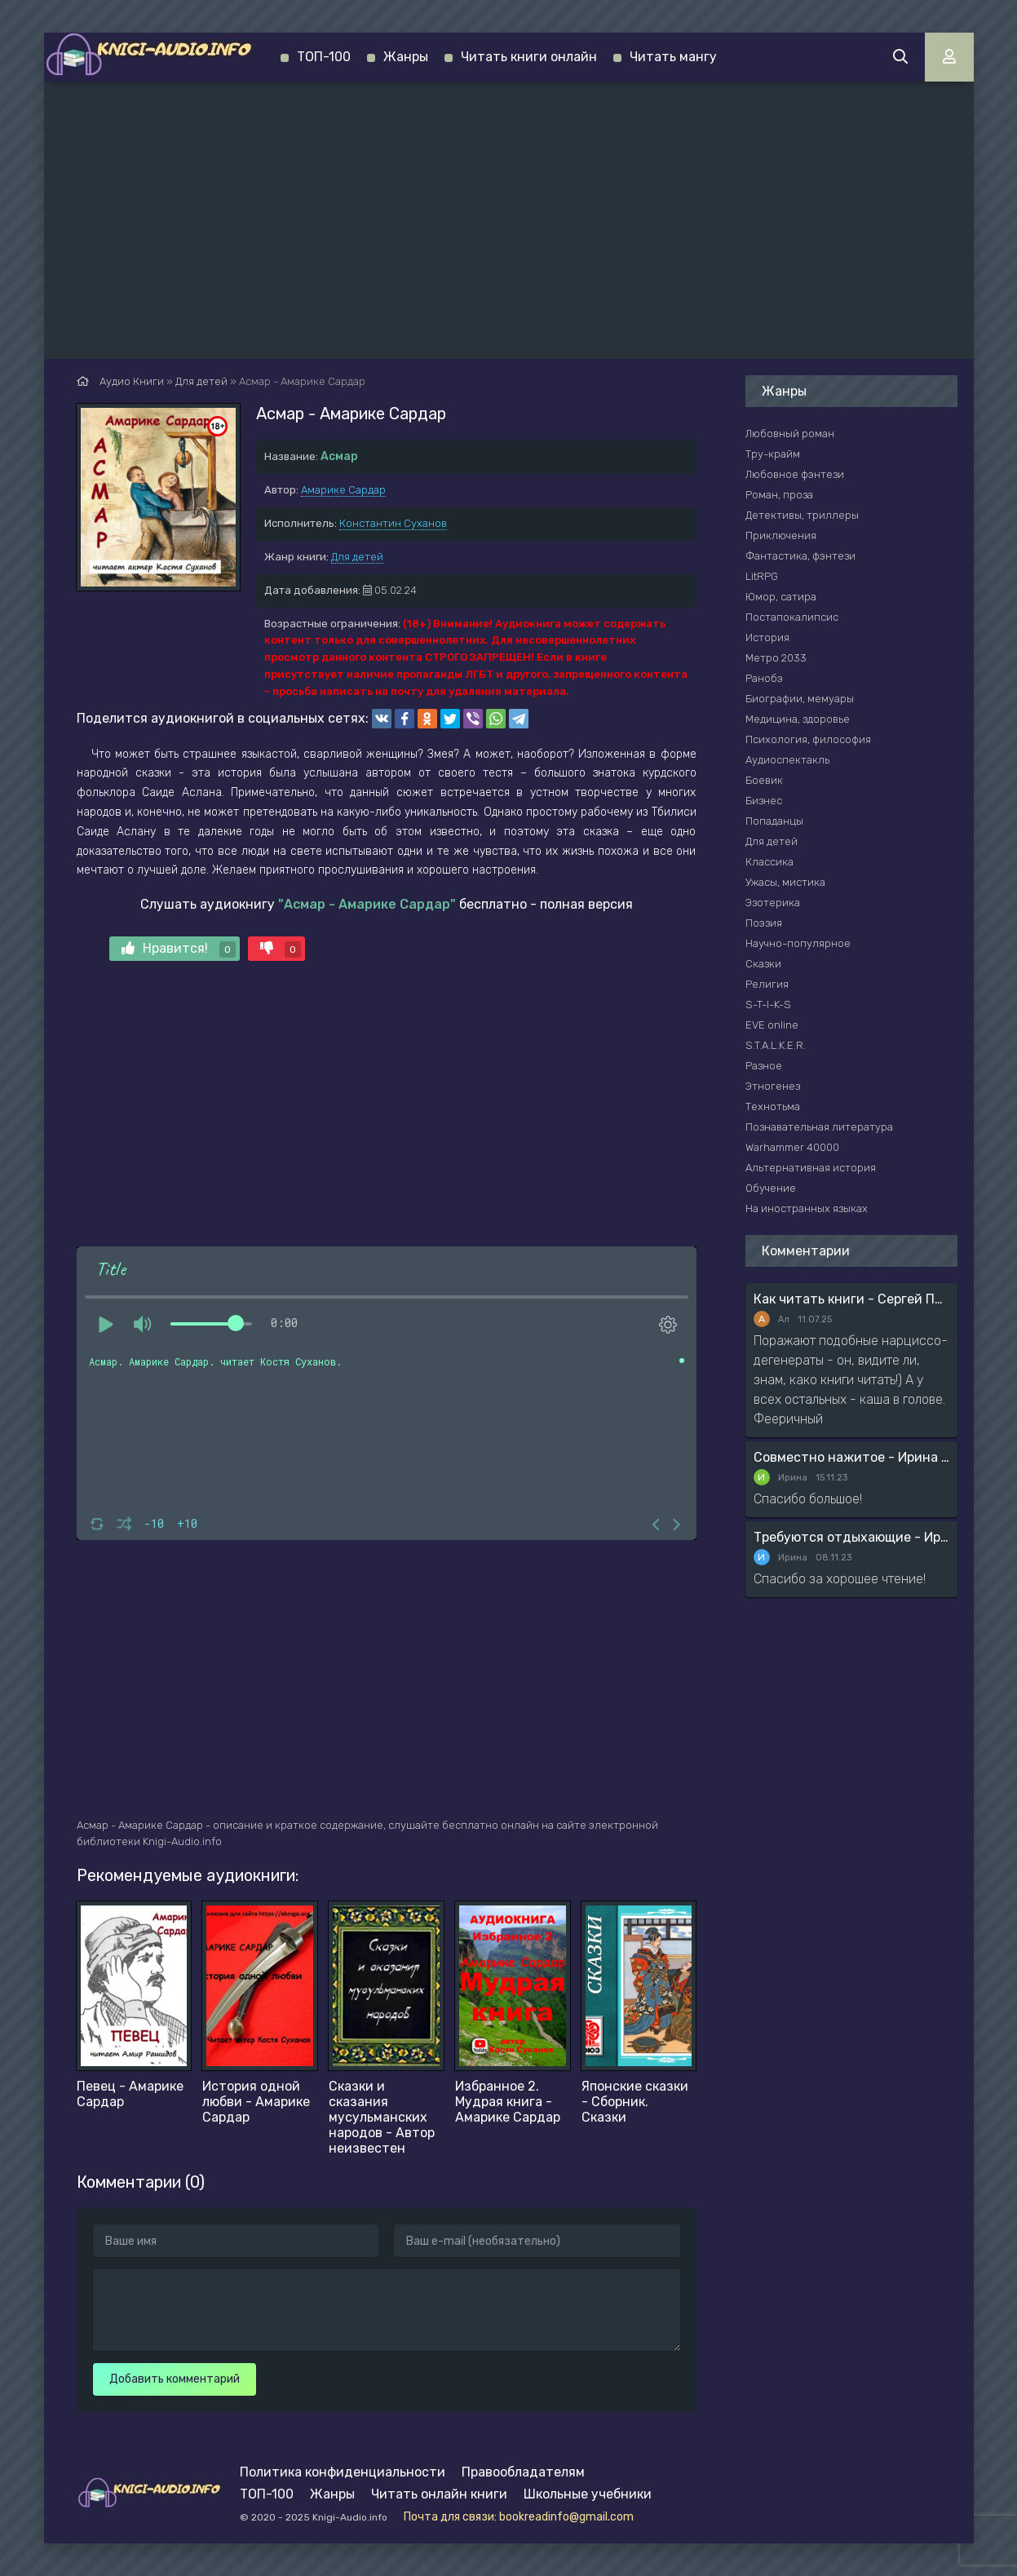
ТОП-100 (324, 56)
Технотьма (772, 1106)
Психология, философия (808, 739)
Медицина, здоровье (797, 719)
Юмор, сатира (780, 597)
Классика (769, 862)
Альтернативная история (810, 1168)
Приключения (780, 535)
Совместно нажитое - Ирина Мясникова (851, 1457)
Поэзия (763, 923)
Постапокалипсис (791, 617)
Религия (767, 984)
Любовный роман (789, 433)
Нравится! (179, 949)
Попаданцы (774, 821)
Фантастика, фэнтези (800, 556)
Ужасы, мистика (785, 882)
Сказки (763, 964)
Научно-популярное (798, 943)
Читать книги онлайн (529, 56)
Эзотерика (772, 902)
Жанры (405, 56)
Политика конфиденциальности (342, 2472)
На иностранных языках (806, 1208)
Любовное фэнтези (794, 474)
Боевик (764, 780)
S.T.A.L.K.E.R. (775, 1045)
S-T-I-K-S (768, 1004)
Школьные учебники (588, 2494)
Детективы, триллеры (802, 515)
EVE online (771, 1025)
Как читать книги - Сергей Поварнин (851, 1299)
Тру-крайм (772, 454)
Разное (763, 1066)
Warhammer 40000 (792, 1147)
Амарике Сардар (343, 490)
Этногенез (772, 1086)
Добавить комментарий (174, 2379)
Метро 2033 (776, 658)
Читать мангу (673, 56)
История (767, 637)
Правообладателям (523, 2472)
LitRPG (761, 576)
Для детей (357, 557)
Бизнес (763, 800)
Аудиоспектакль (787, 760)
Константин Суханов (393, 523)
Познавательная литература (819, 1127)
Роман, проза (779, 495)
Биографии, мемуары (799, 699)
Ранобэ (764, 678)
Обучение (770, 1188)
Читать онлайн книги (439, 2494)
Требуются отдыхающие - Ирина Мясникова (851, 1537)
